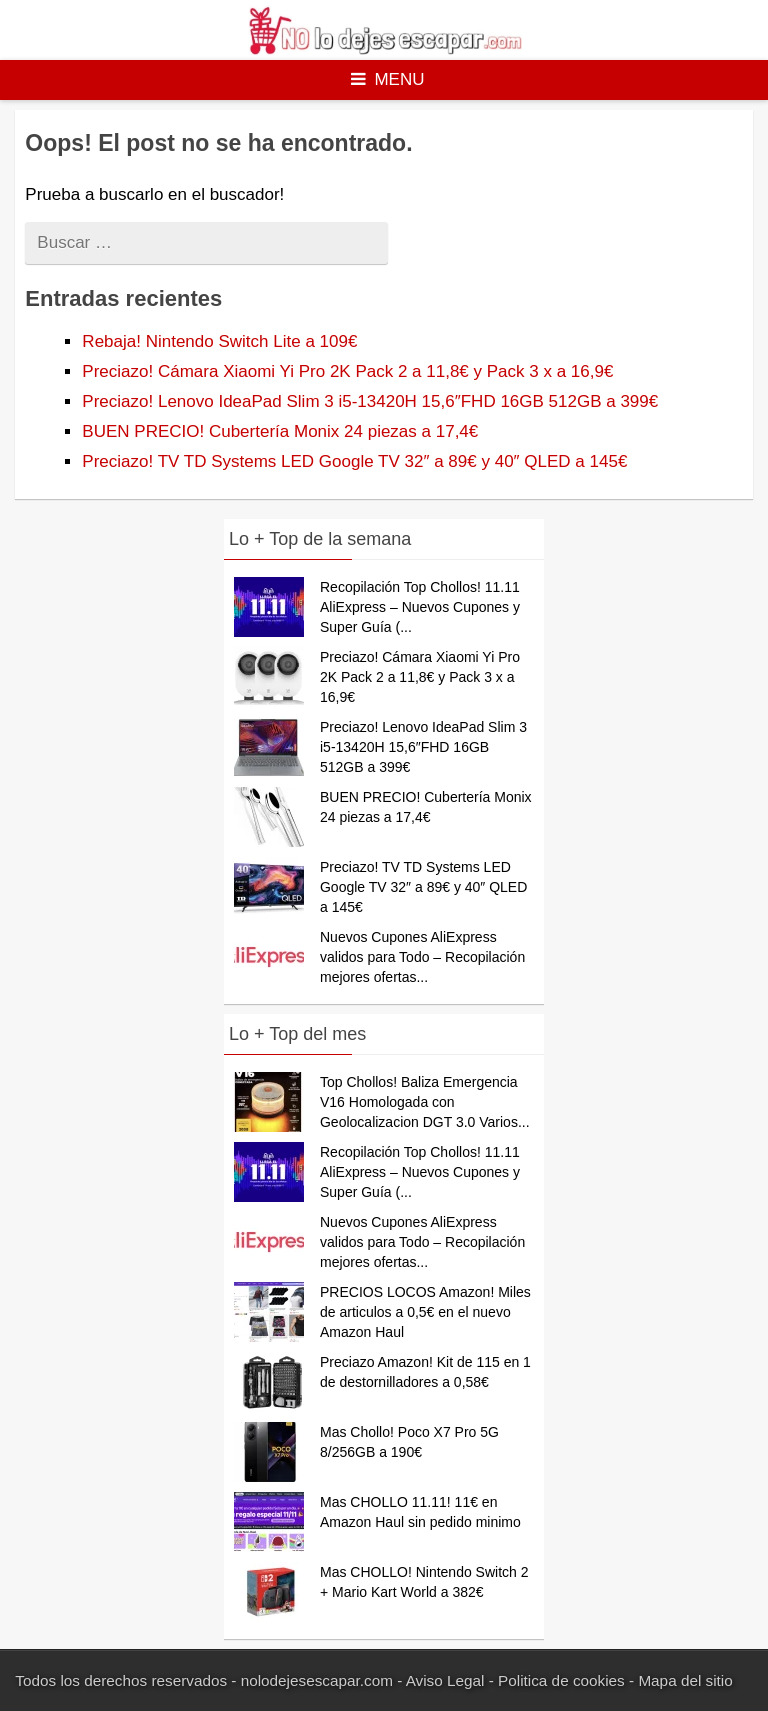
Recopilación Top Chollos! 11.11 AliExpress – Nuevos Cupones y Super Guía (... (420, 607)
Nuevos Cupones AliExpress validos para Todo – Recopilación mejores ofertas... (422, 957)
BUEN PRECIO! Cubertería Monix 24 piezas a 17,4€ (280, 431)
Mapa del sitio (685, 1680)
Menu (387, 79)
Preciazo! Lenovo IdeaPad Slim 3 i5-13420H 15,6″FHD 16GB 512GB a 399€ (370, 401)
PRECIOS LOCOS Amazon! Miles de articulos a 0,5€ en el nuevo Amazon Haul (425, 1312)
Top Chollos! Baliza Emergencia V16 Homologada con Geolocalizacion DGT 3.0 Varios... (425, 1102)
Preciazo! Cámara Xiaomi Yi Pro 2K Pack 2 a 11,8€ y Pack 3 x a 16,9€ (347, 371)
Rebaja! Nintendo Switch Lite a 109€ (219, 341)
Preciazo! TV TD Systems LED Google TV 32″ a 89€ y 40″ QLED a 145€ (354, 461)
